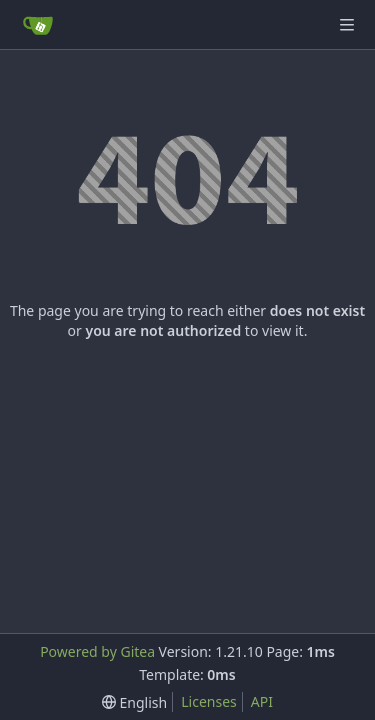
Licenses (209, 701)
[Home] (38, 25)
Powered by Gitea (97, 651)
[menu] (134, 702)
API (262, 701)
